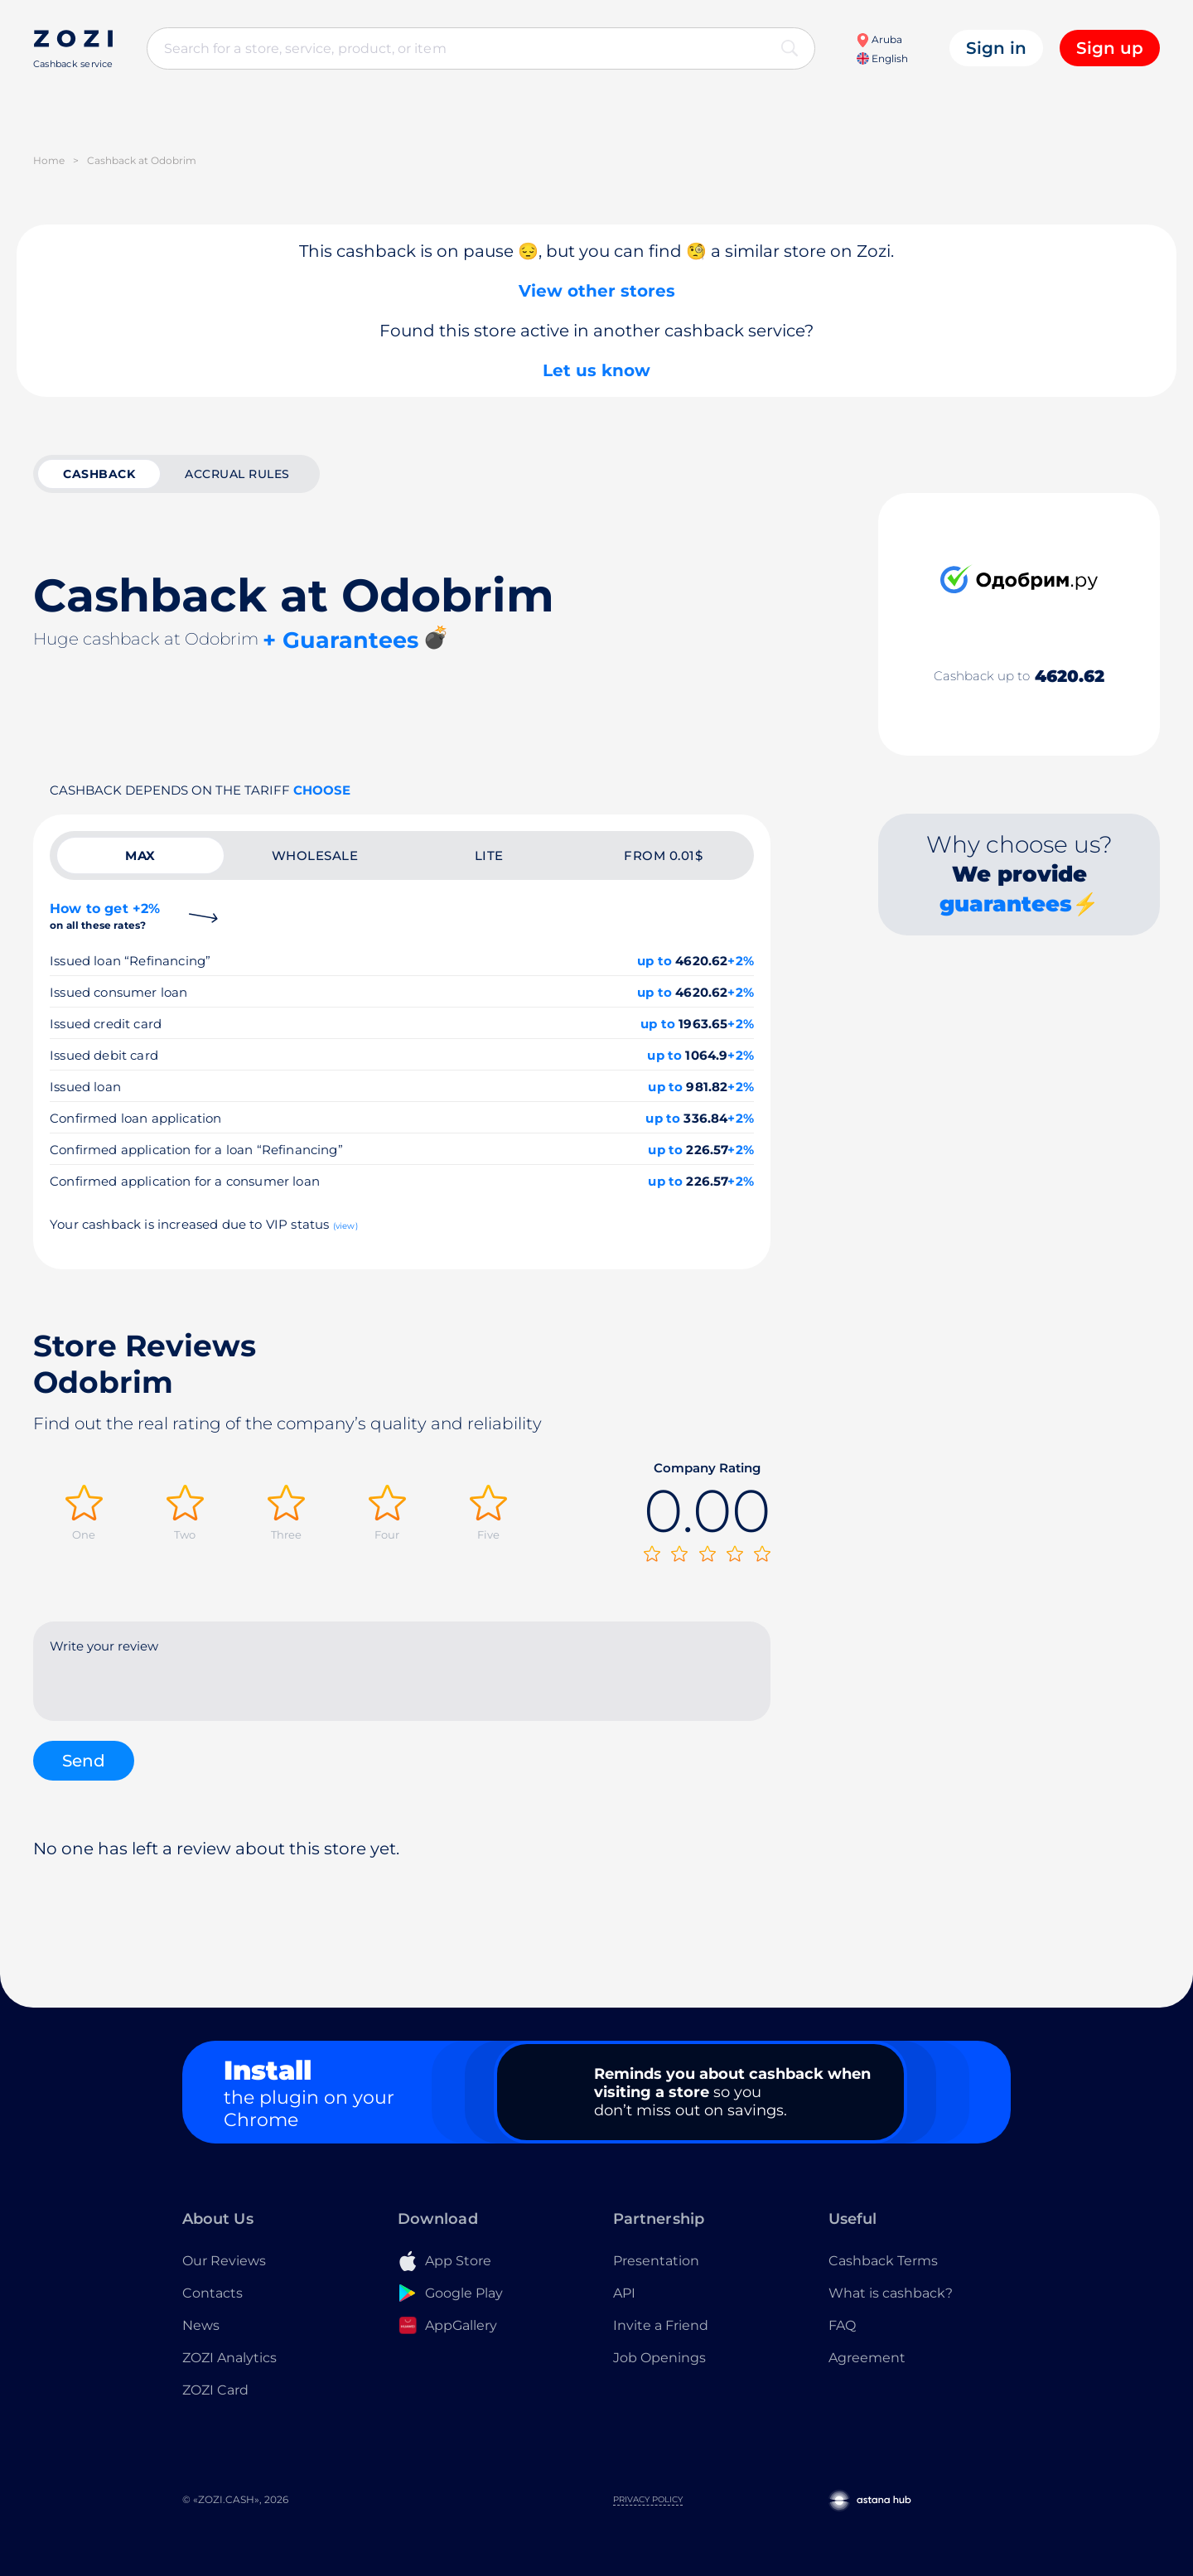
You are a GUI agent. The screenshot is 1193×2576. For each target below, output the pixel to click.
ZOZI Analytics (229, 2358)
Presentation (656, 2261)
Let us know (596, 370)
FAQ (842, 2325)
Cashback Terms (883, 2261)
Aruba (879, 39)
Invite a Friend (660, 2325)
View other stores (597, 291)
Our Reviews (224, 2261)
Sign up (1109, 48)
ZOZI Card (215, 2390)
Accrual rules (237, 473)
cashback (99, 473)
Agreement (867, 2358)
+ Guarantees (340, 640)
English (882, 58)
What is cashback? (890, 2293)
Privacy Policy (648, 2499)
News (201, 2325)
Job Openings (659, 2358)
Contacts (212, 2293)
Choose (321, 790)
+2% (740, 961)
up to (654, 961)
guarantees (1005, 904)
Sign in (996, 48)
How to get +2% (105, 916)
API (624, 2293)
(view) (345, 1225)
